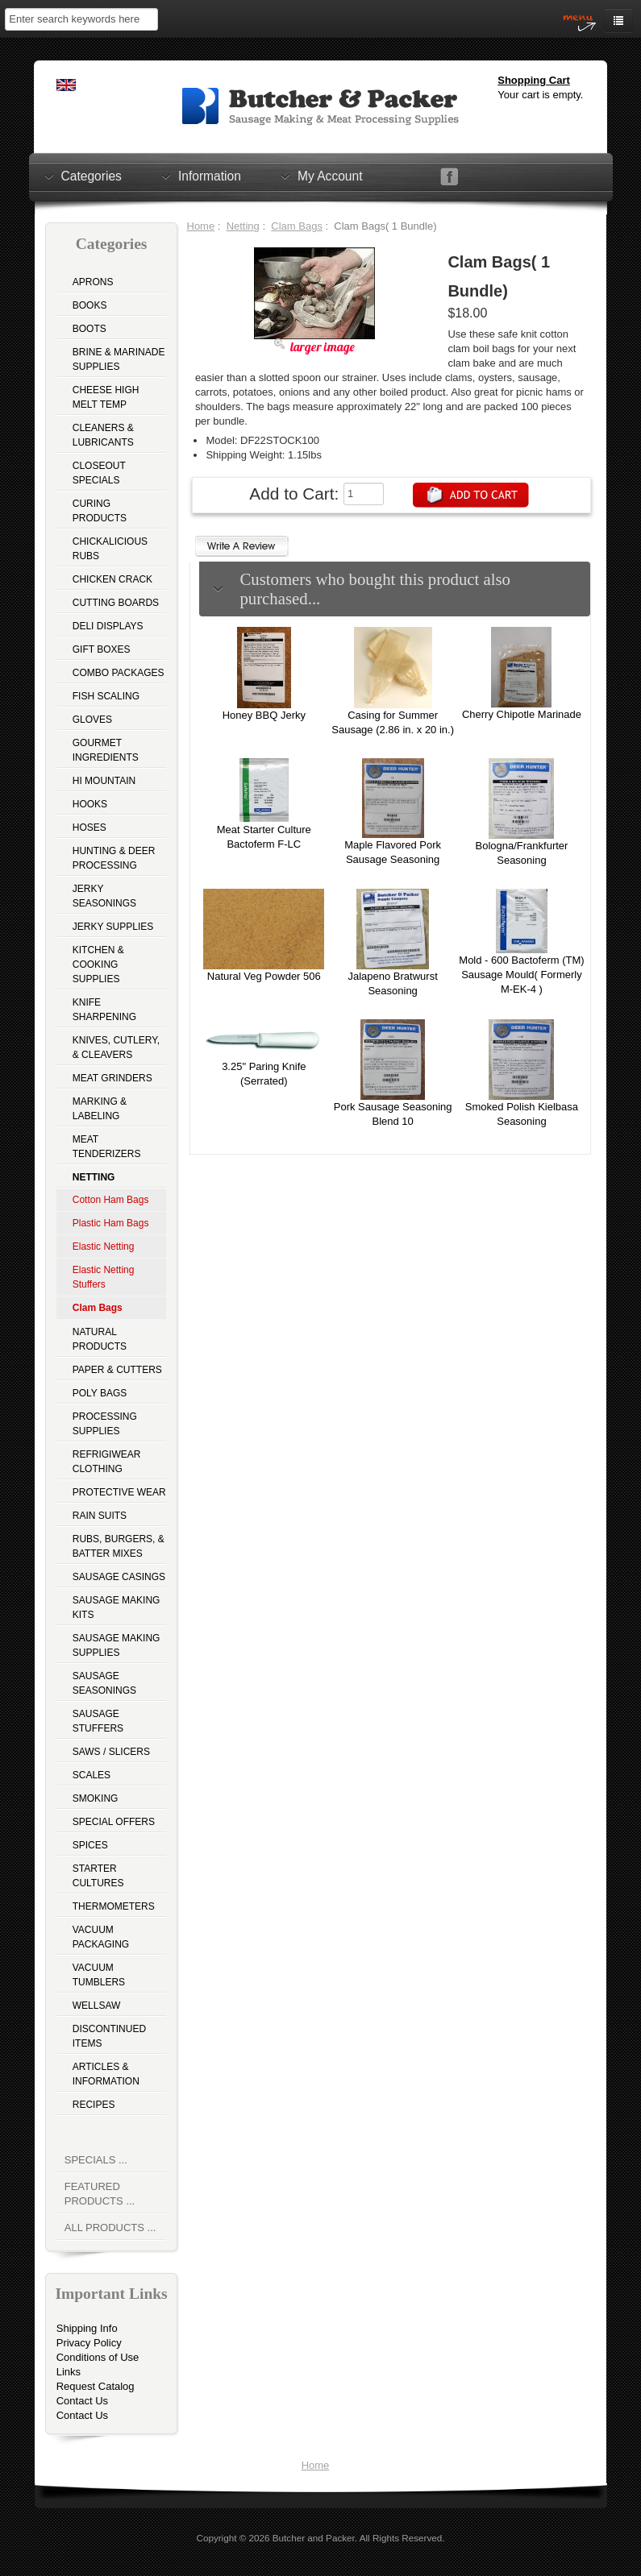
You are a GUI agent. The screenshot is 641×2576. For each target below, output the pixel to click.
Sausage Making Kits (116, 1607)
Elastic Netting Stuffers (104, 1277)
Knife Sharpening (104, 1010)
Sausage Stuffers (98, 1721)
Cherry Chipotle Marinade (521, 714)
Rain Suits (100, 1515)
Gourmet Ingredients (106, 750)
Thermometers (114, 1906)
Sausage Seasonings (104, 1683)
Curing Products (100, 511)
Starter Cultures (98, 1876)
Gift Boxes (102, 649)
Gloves (92, 719)
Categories (91, 175)
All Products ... (110, 2227)
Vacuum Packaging (101, 1937)
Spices (90, 1845)
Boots (89, 328)
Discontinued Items (109, 2036)
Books (90, 305)
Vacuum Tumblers (99, 1975)
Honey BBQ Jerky (264, 715)
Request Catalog (95, 2386)
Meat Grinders (112, 1078)
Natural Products (100, 1339)
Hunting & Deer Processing (114, 858)
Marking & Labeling (100, 1109)
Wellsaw (97, 2005)
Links (68, 2372)
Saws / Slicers (111, 1751)
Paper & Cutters (117, 1369)
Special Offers (114, 1821)
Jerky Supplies (113, 926)
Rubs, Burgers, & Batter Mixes (118, 1546)
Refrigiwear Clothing (107, 1462)
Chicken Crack (112, 579)
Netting (243, 226)
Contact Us (82, 2401)
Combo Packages (118, 672)
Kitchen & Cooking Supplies (98, 964)
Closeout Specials (99, 473)
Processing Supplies (105, 1424)
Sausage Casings (119, 1577)
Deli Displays (108, 626)
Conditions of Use (97, 2357)
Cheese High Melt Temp (106, 397)
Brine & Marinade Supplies (119, 359)
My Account (330, 175)
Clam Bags (297, 226)
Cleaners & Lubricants (103, 435)
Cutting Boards (116, 602)
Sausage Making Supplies (116, 1645)
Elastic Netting (104, 1246)
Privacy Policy (89, 2343)
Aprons (93, 282)
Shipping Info (87, 2328)
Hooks (90, 804)
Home (201, 226)
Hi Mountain (104, 780)
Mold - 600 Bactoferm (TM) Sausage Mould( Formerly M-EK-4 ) (521, 974)
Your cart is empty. (540, 95)
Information (209, 175)
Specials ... (96, 2160)
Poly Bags (100, 1393)
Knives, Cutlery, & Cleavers (116, 1047)
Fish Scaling (106, 696)
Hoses (89, 827)
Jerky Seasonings (104, 896)
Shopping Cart (533, 80)
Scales (91, 1775)
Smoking (96, 1798)
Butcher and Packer (314, 2537)
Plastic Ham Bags (111, 1223)
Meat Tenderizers (107, 1146)
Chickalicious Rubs (110, 549)
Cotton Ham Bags (111, 1199)
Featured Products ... (100, 2193)
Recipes (94, 2104)
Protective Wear (119, 1492)
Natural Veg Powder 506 (264, 976)
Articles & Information (106, 2074)
